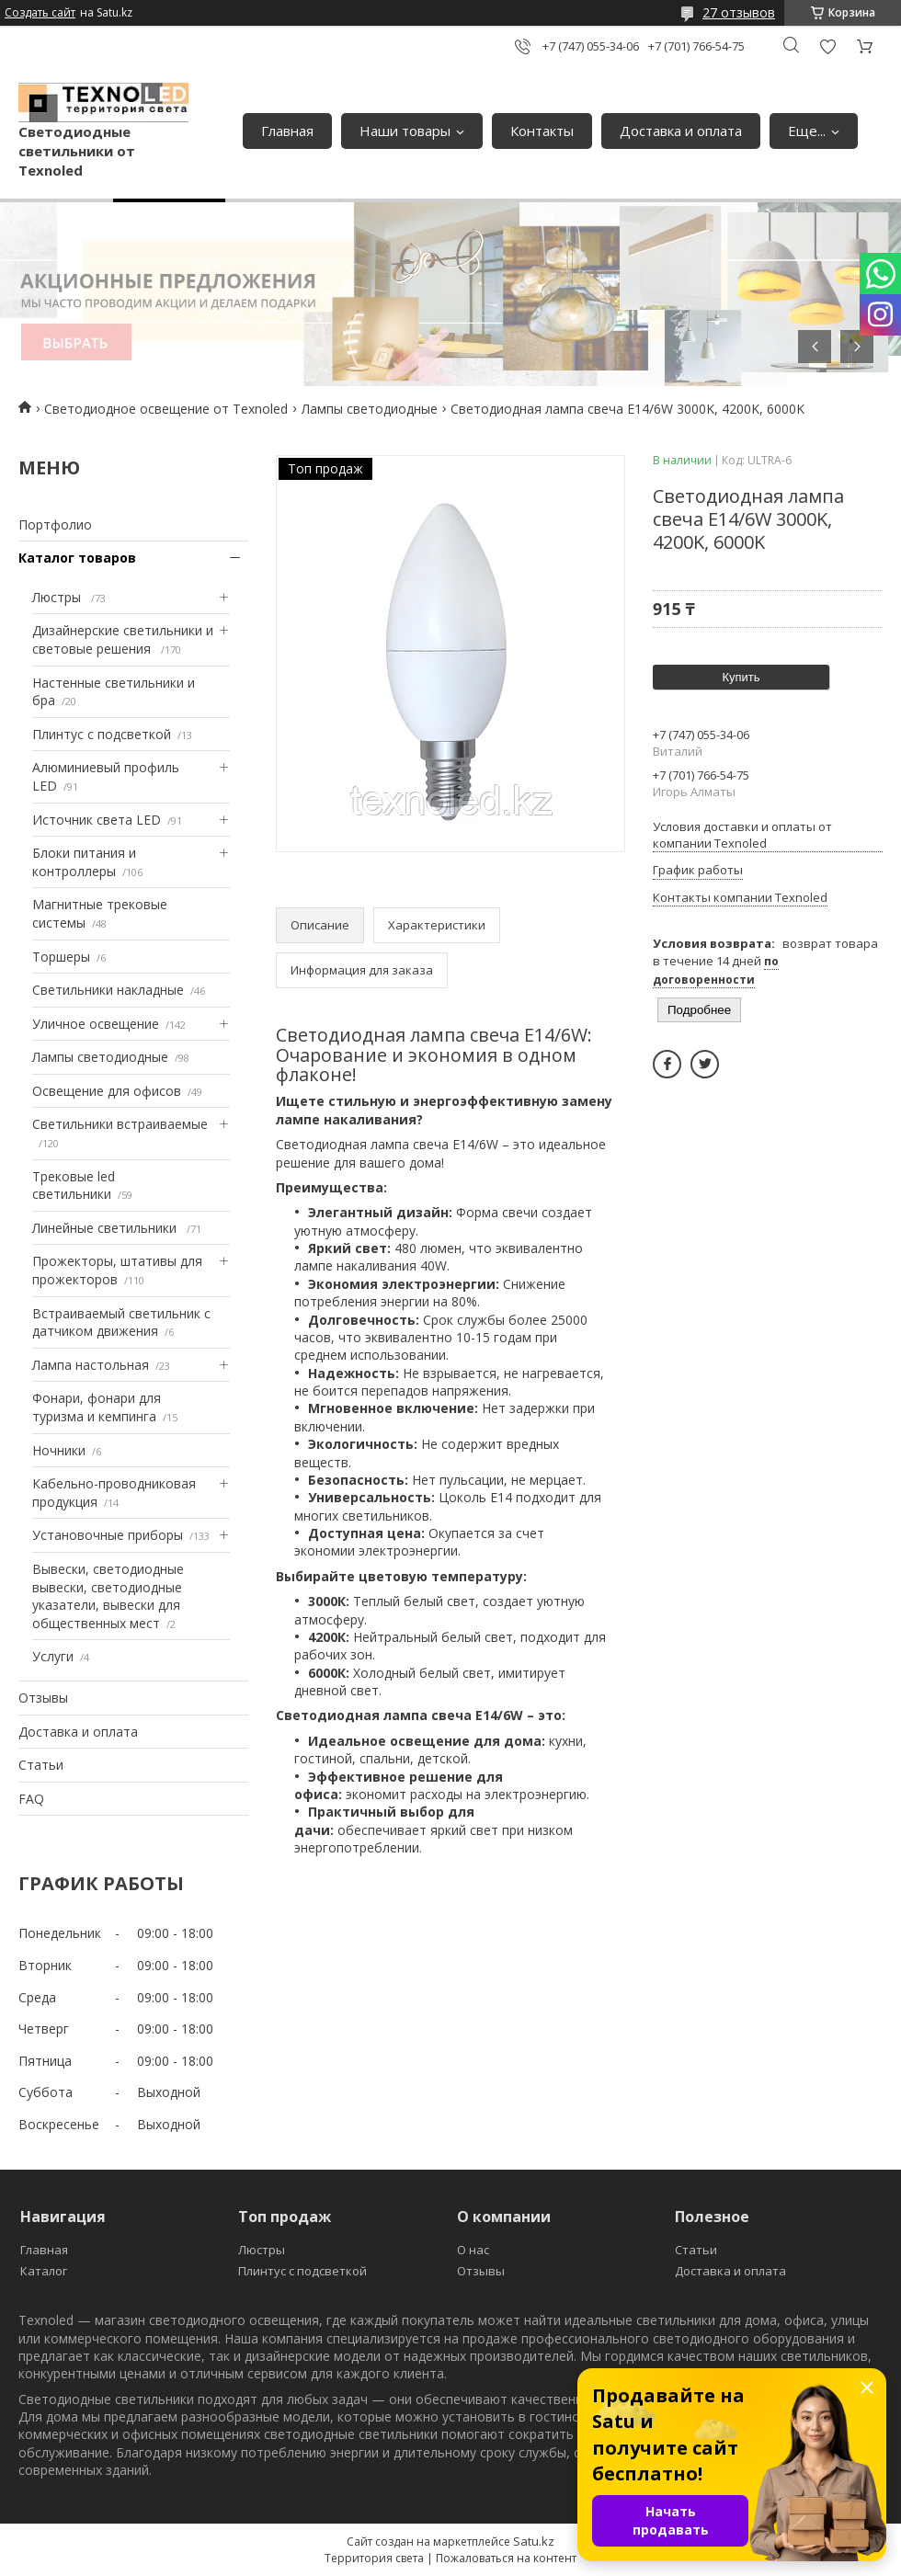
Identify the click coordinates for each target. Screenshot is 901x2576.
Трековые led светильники (73, 1185)
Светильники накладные (108, 989)
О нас (473, 2249)
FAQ (31, 1798)
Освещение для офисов (106, 1091)
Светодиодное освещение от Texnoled (166, 408)
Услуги (53, 1656)
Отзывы (43, 1697)
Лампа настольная (90, 1364)
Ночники (59, 1450)
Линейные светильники (106, 1228)
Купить (740, 677)
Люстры (58, 597)
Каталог (43, 2271)
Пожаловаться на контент (506, 2558)
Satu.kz (533, 2541)
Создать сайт (40, 12)
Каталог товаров (77, 557)
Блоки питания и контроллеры (84, 862)
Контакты (542, 130)
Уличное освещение (95, 1023)
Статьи (40, 1764)
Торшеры (61, 956)
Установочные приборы (107, 1535)
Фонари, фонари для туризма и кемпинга (96, 1407)
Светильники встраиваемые (120, 1124)
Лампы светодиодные (370, 408)
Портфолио (55, 524)
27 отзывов (738, 12)
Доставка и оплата (681, 130)
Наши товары (404, 130)
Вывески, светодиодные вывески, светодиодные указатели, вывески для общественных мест (108, 1596)
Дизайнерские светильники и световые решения (122, 639)
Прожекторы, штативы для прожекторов (117, 1270)
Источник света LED (96, 819)
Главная (287, 130)
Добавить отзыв (827, 46)
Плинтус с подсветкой (101, 734)
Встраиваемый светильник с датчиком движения (121, 1322)
